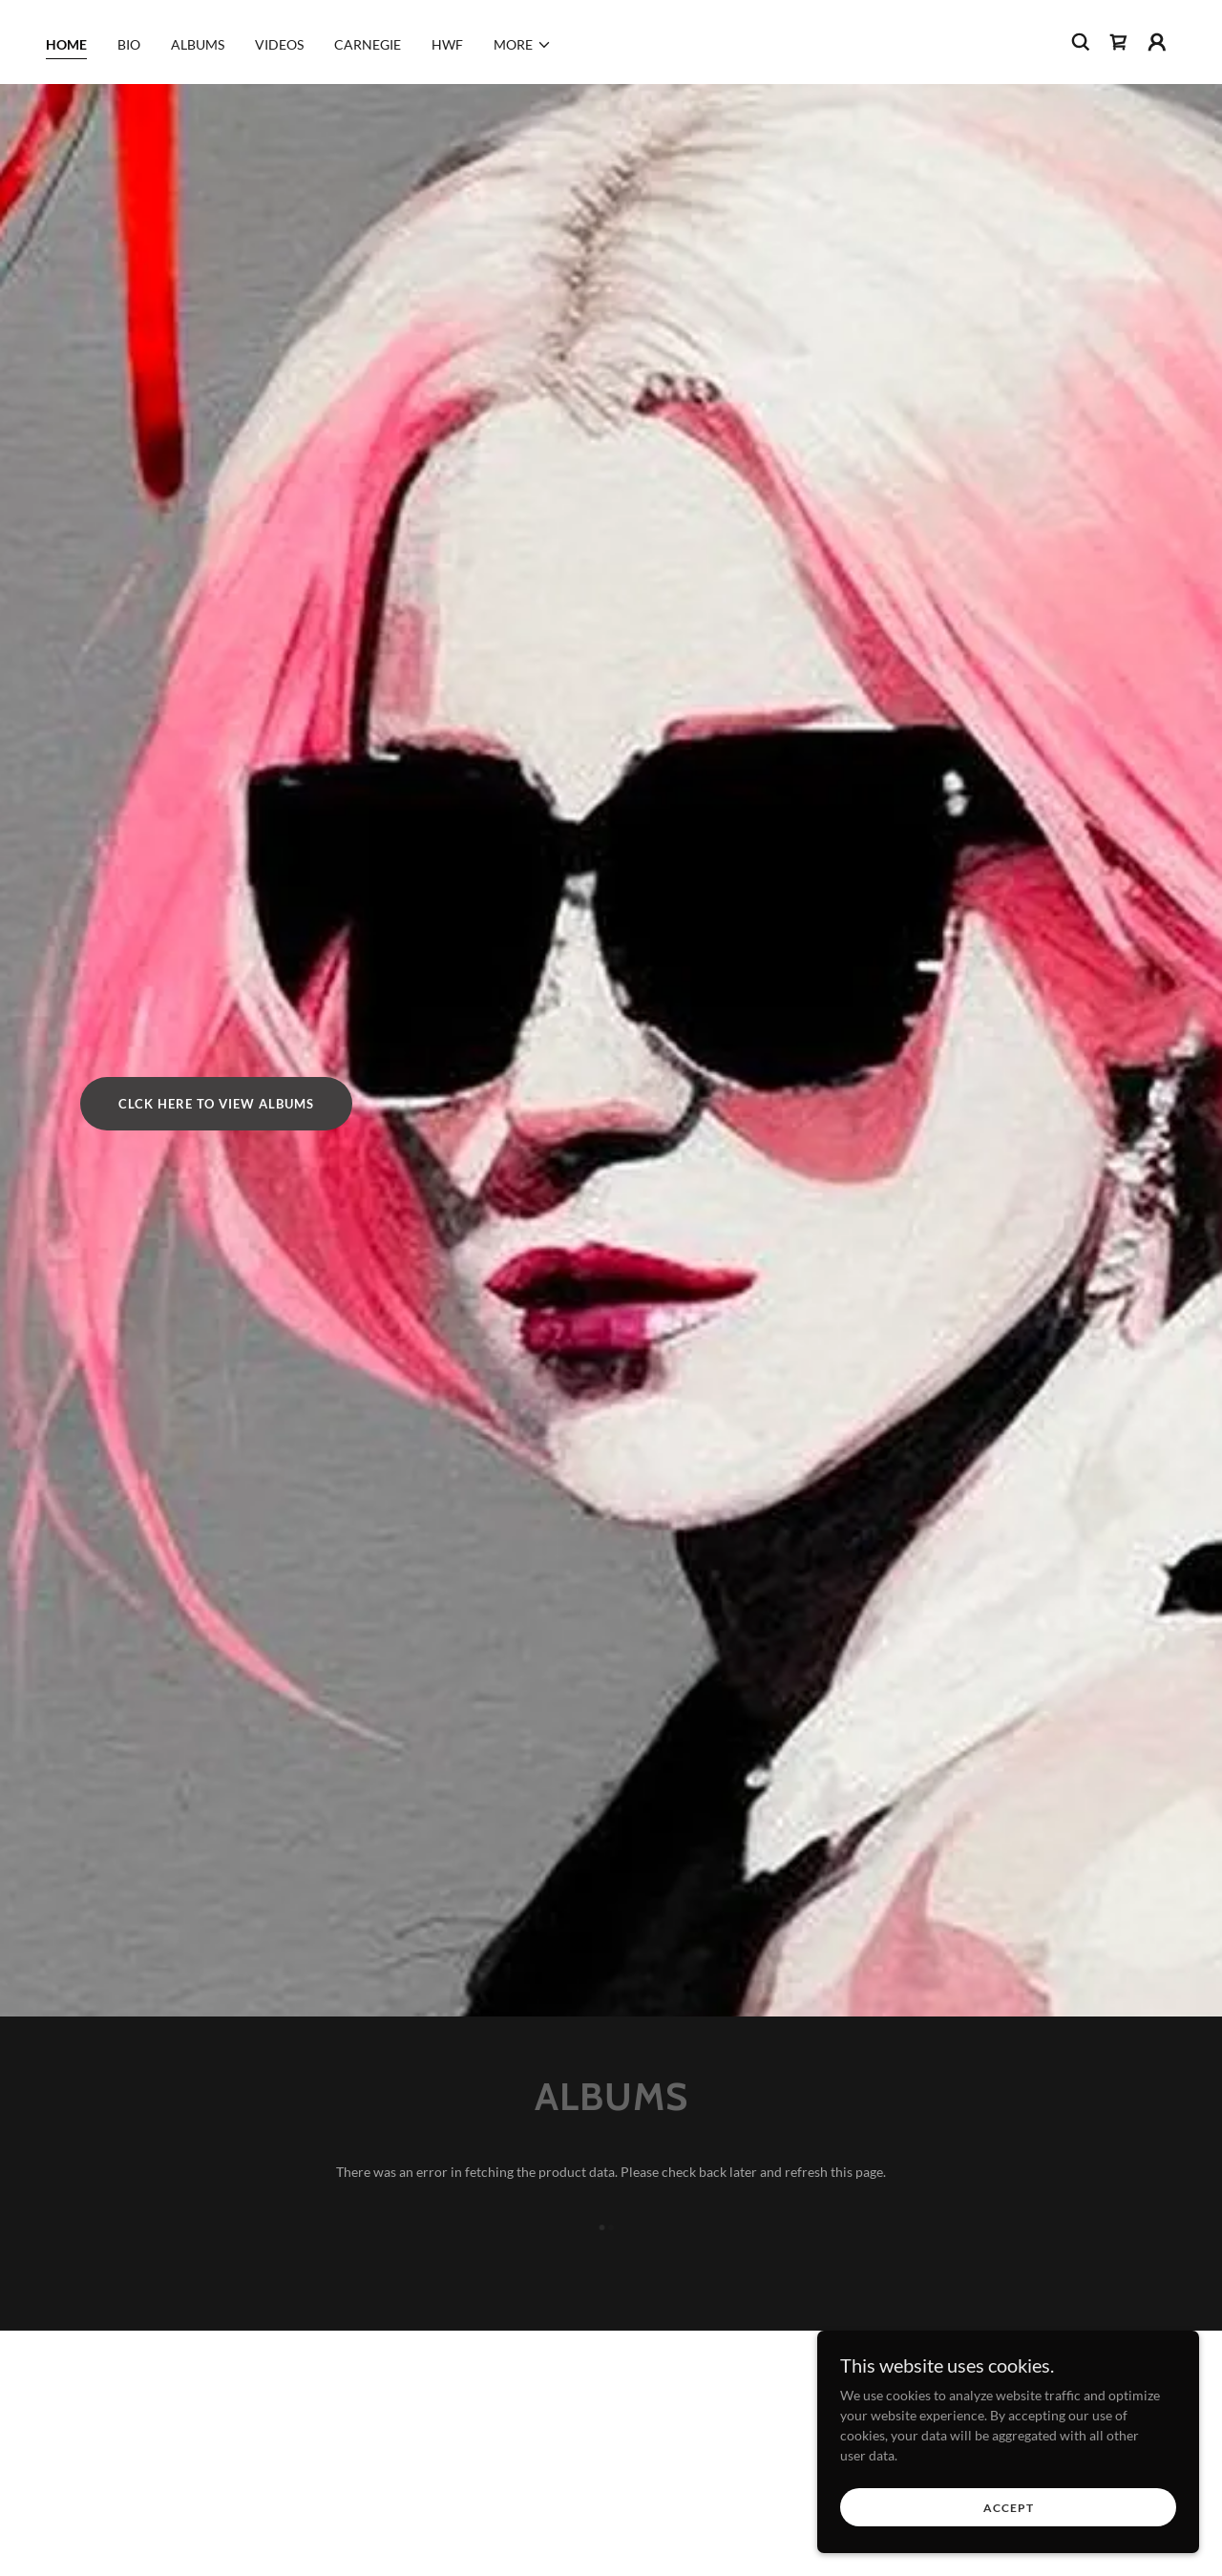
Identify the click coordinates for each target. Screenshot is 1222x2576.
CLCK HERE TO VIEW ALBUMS (216, 1103)
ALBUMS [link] (197, 44)
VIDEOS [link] (279, 44)
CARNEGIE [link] (367, 44)
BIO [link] (128, 44)
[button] (523, 44)
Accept (1008, 2508)
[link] (1119, 42)
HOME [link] (66, 44)
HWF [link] (447, 44)
